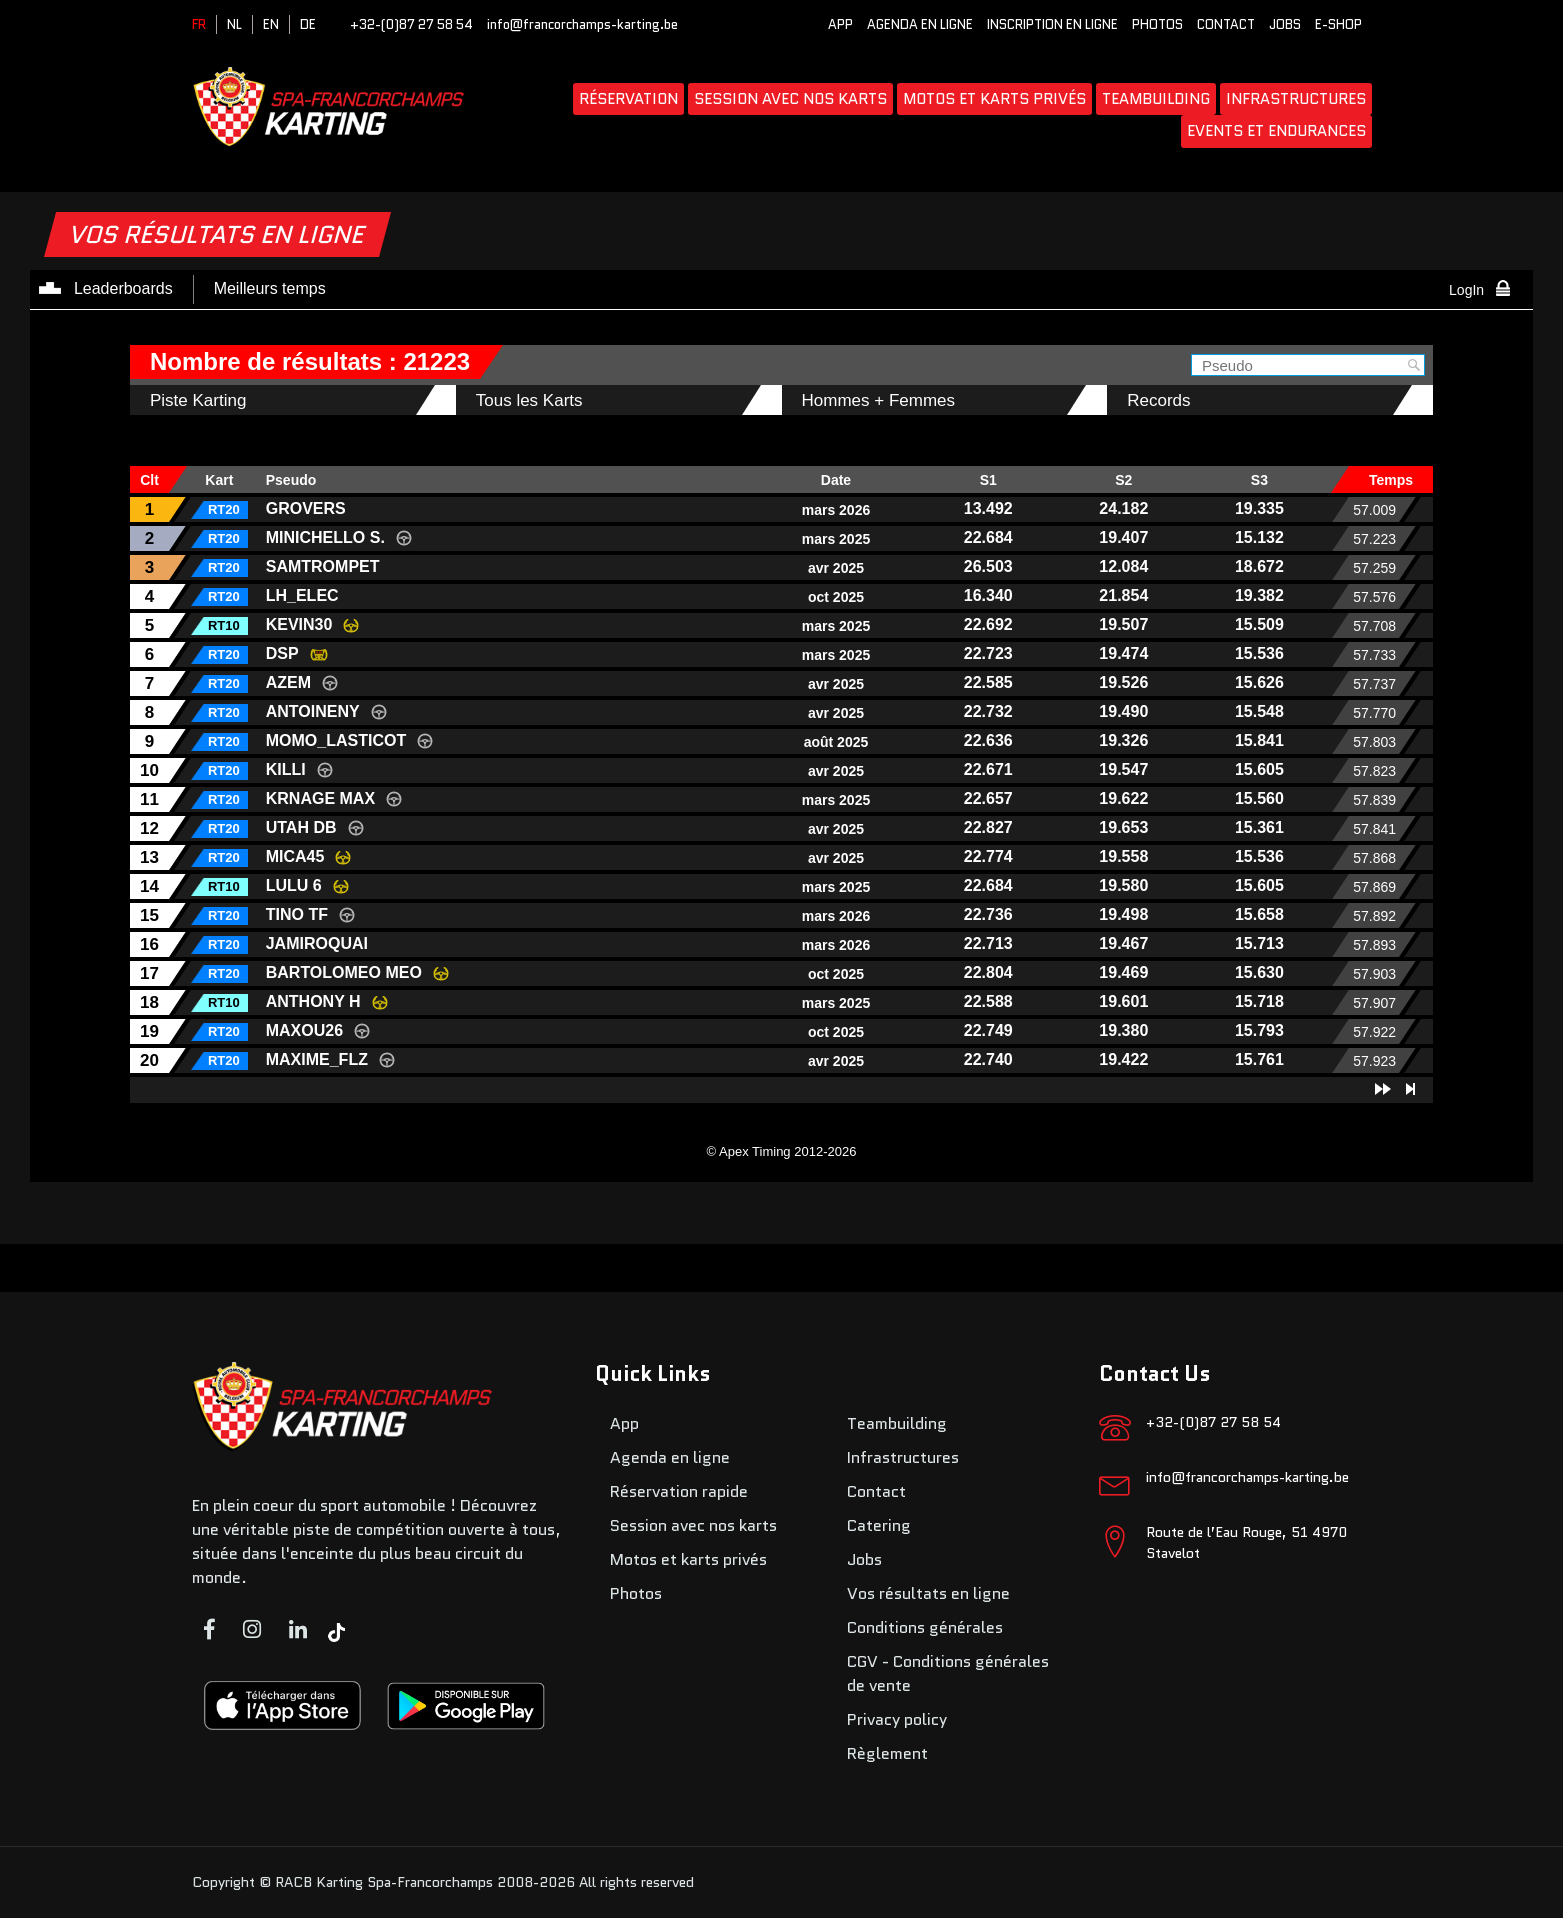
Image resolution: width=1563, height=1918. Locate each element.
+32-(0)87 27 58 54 (411, 24)
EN (271, 24)
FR (199, 24)
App (840, 24)
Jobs (1285, 24)
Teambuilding (1156, 99)
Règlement (887, 1753)
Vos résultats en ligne (928, 1593)
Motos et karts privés (994, 99)
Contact (1226, 24)
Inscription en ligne (1052, 24)
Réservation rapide (679, 1491)
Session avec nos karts (790, 99)
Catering (879, 1525)
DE (308, 24)
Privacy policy (897, 1719)
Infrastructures (1296, 99)
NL (234, 24)
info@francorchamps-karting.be (582, 24)
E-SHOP (1338, 24)
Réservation (628, 99)
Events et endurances (1276, 131)
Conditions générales (925, 1627)
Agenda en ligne (920, 24)
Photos (1157, 24)
